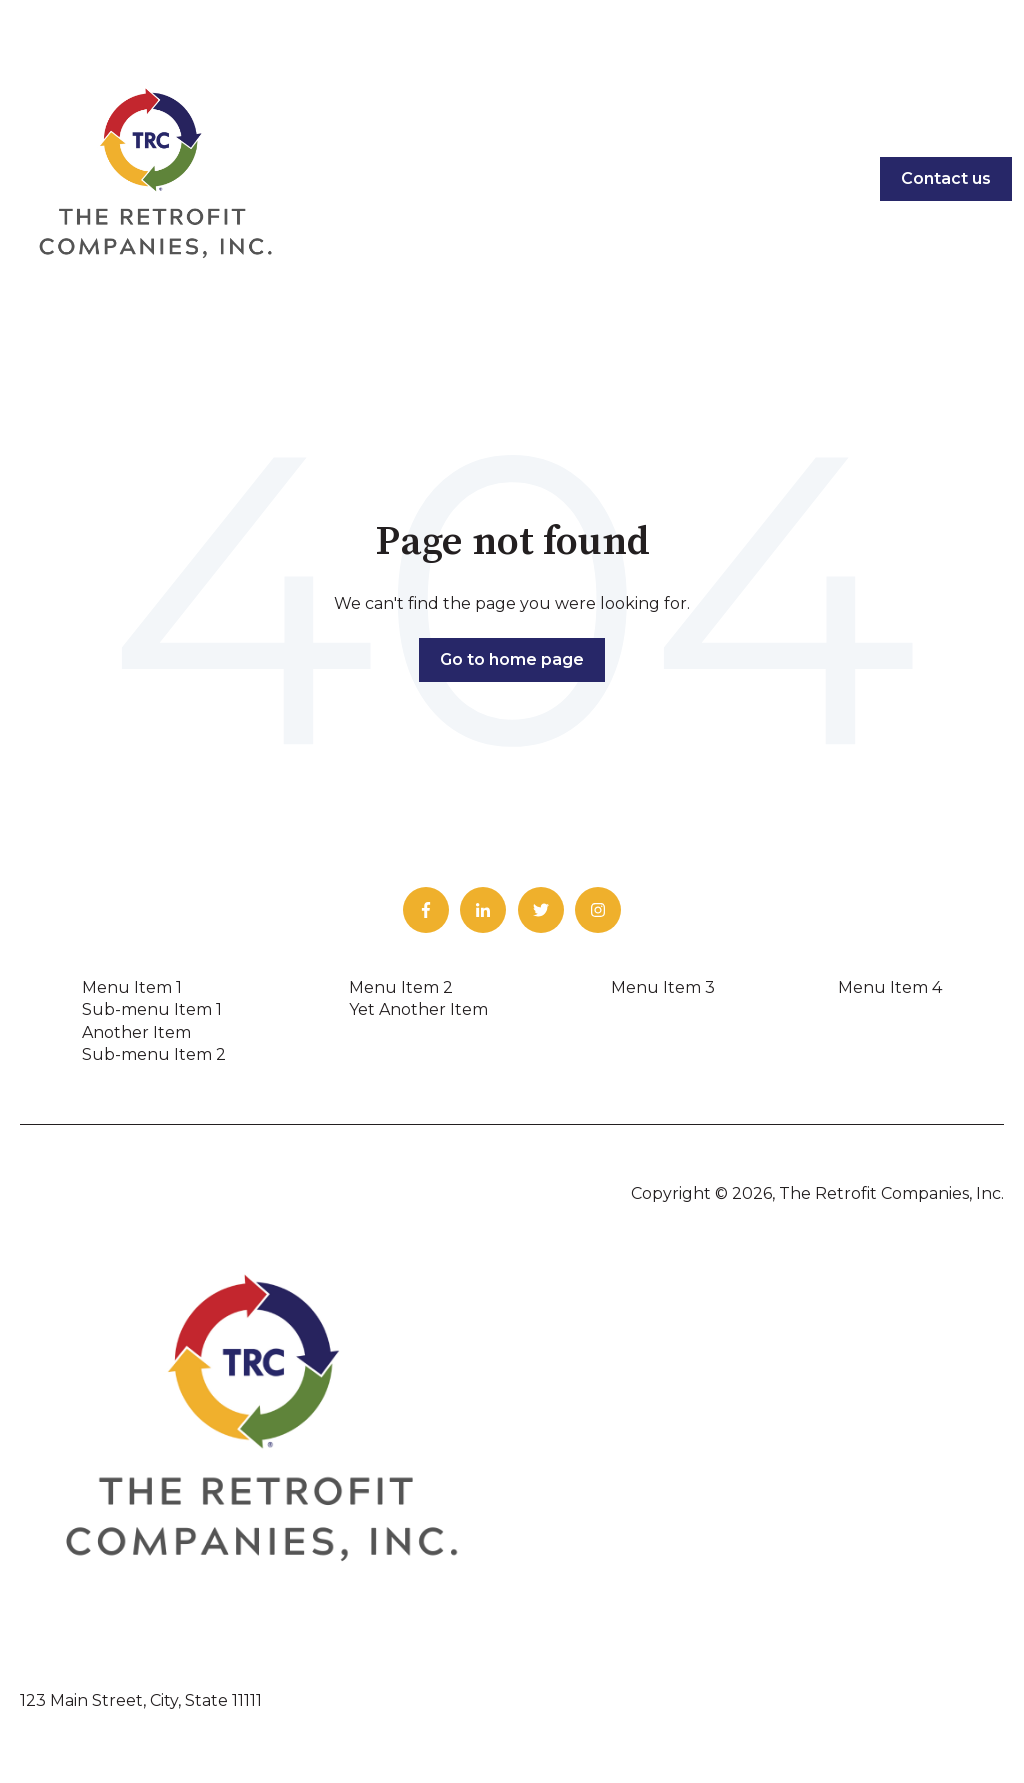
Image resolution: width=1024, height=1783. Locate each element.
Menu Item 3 (663, 987)
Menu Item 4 (890, 987)
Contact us (946, 178)
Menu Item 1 (132, 987)
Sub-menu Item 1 (152, 1009)
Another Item (136, 1032)
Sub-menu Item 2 (154, 1054)
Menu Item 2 (401, 987)
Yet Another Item (418, 1009)
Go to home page (512, 659)
